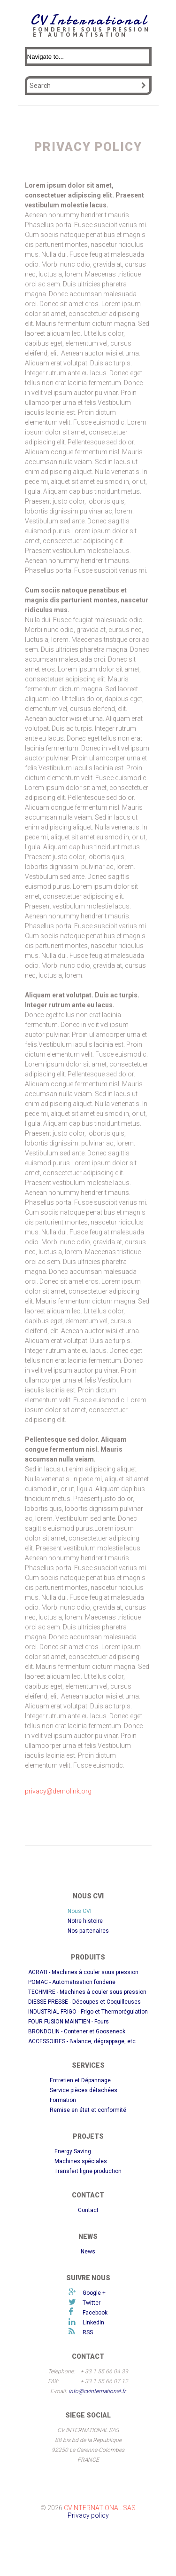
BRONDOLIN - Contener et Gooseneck (76, 2031)
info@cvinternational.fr (97, 2391)
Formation (63, 2100)
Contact (88, 2210)
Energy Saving (72, 2151)
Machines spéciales (80, 2161)
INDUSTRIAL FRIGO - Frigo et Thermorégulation (88, 2011)
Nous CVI (80, 1911)
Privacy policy (88, 2515)
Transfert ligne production (88, 2171)
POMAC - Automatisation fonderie (71, 1982)
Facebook (95, 2312)
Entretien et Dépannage (80, 2080)
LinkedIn (93, 2322)
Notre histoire (85, 1921)
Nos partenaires (88, 1931)
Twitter (91, 2302)
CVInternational (89, 20)
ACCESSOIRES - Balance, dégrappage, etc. (82, 2041)
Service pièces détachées (83, 2090)
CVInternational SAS (100, 2508)
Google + (94, 2293)
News (88, 2251)
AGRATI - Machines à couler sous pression (83, 1972)
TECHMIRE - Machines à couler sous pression (87, 1992)
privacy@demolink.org (58, 1791)
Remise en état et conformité (88, 2110)
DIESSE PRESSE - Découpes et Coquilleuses (84, 2002)
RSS (88, 2332)
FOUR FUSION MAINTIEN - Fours (68, 2021)
